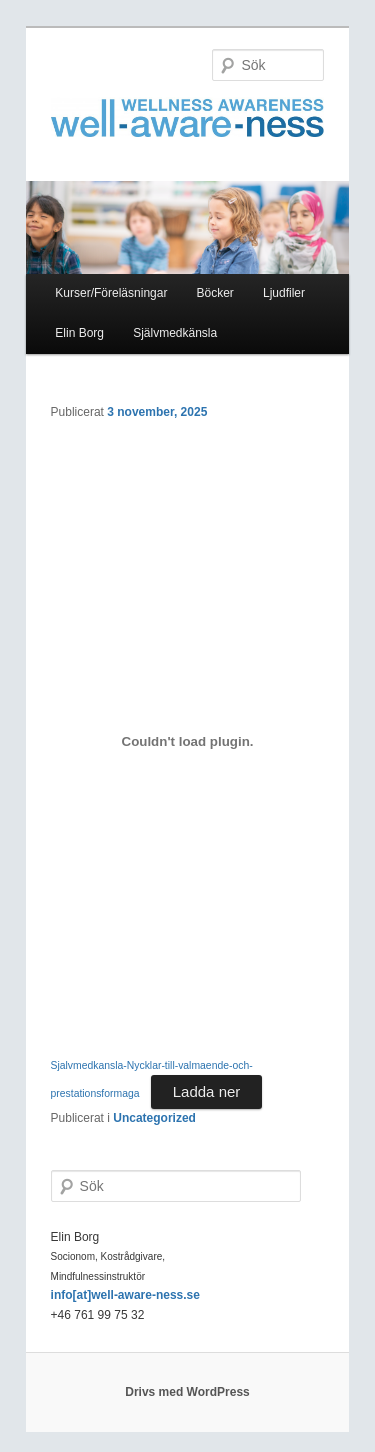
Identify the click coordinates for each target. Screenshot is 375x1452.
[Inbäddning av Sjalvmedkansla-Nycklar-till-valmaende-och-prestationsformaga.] (188, 742)
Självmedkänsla (175, 333)
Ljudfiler (284, 293)
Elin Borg (79, 333)
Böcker (215, 293)
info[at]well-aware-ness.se (125, 1295)
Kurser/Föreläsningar (111, 293)
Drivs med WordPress (187, 1392)
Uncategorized (154, 1118)
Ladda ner (207, 1091)
